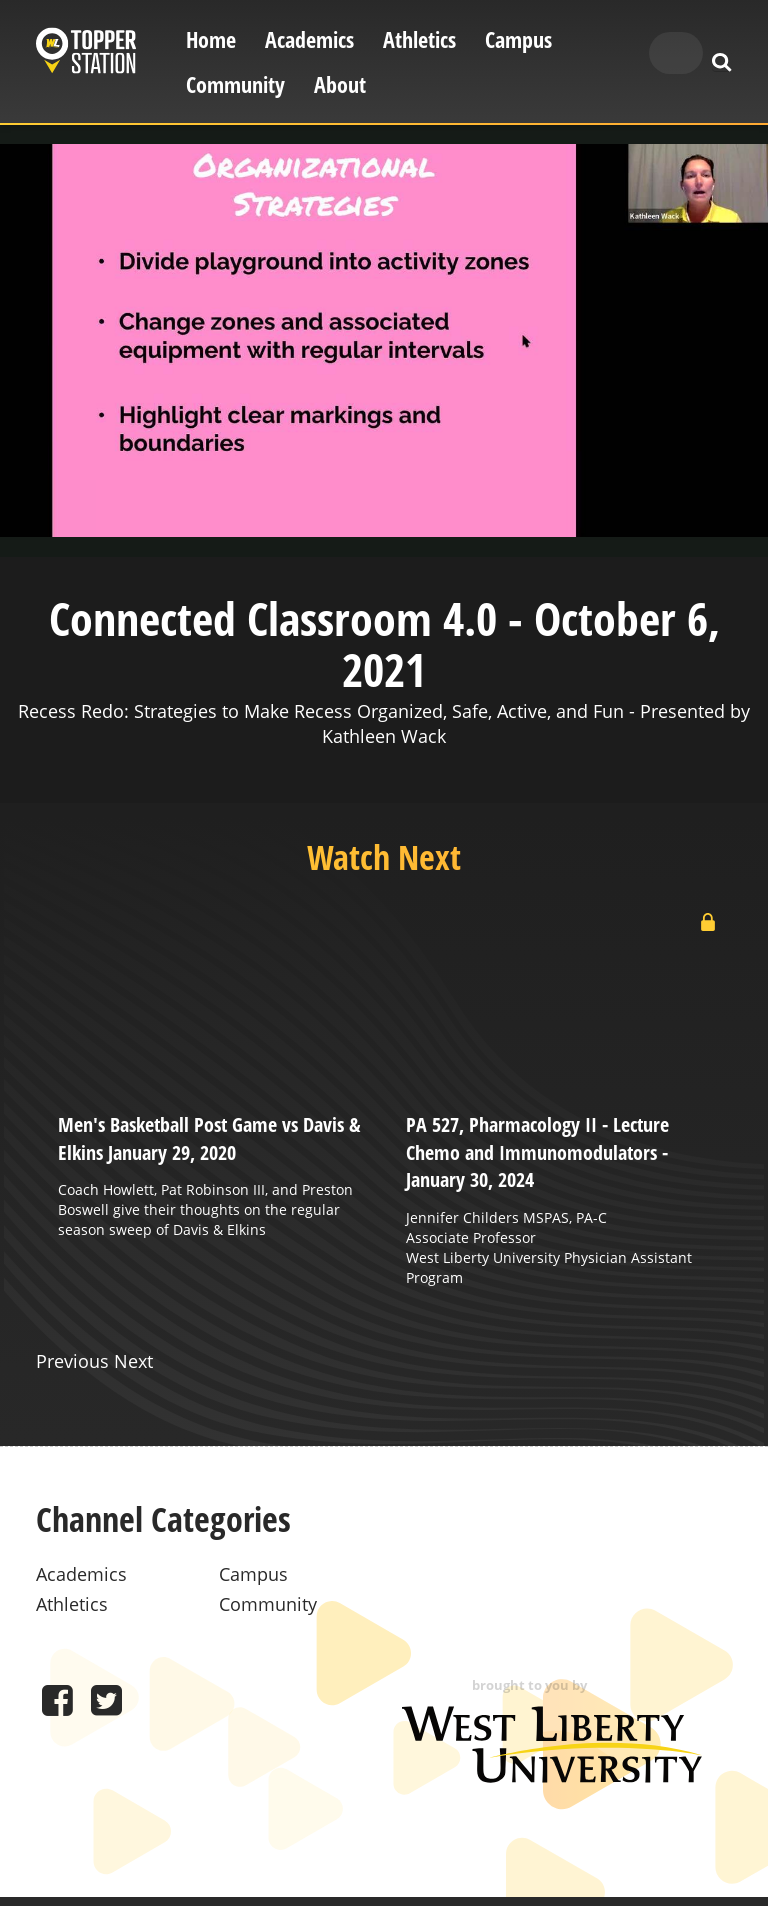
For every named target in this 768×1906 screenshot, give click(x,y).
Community (235, 84)
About (340, 84)
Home (211, 39)
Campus (518, 39)
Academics (309, 39)
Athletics (419, 39)
